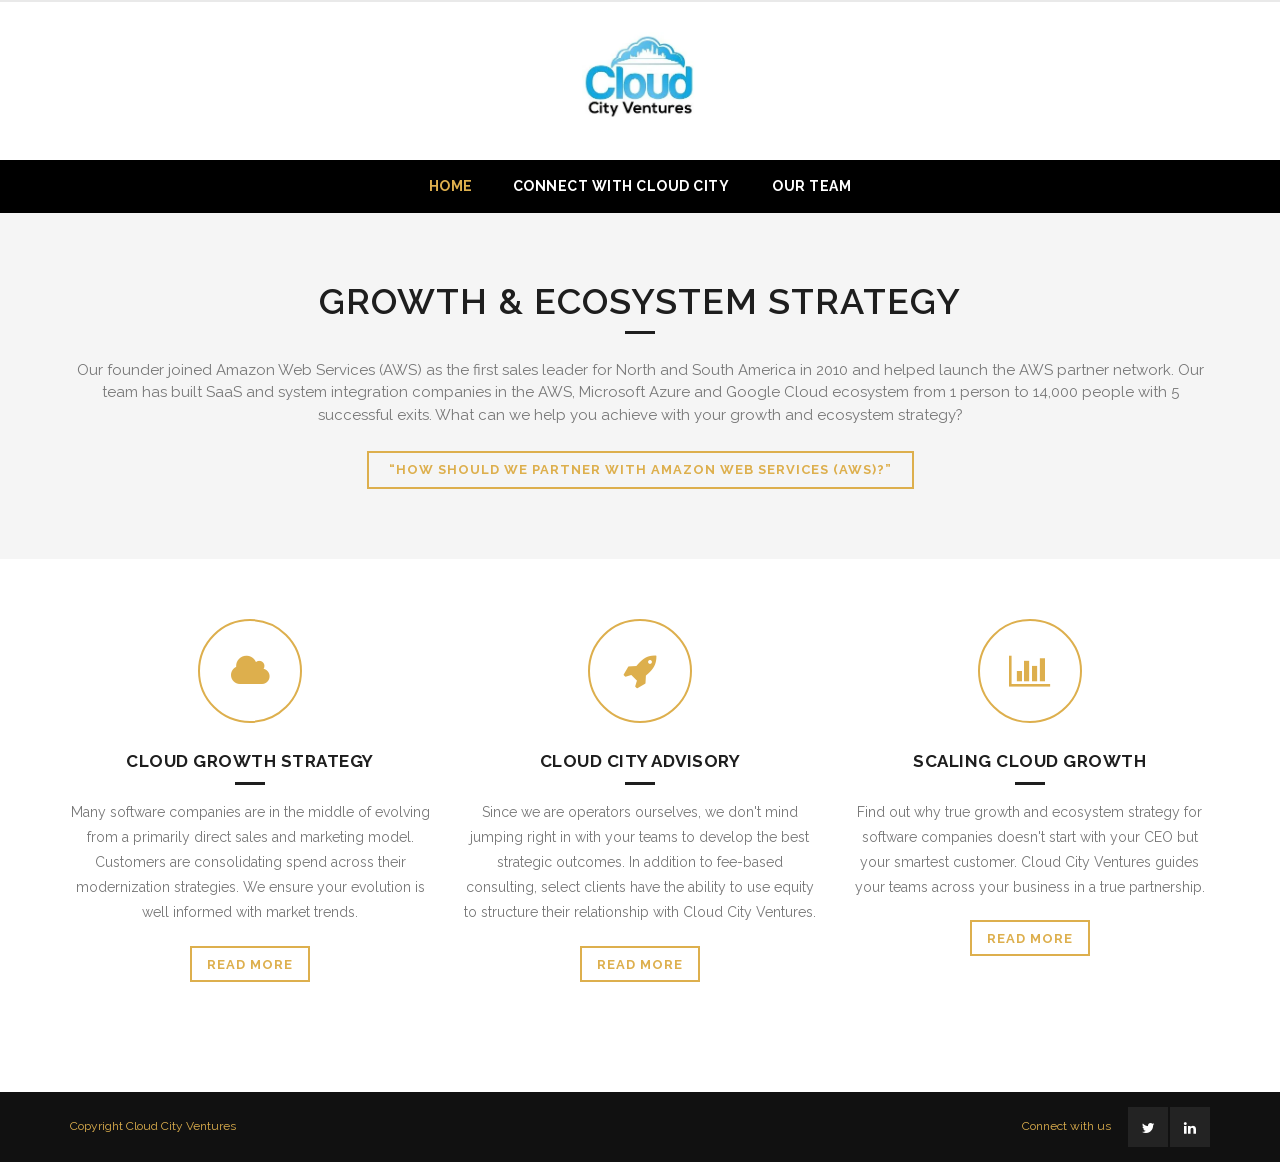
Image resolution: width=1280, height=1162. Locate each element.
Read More (250, 964)
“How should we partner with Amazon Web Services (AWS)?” (640, 469)
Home (451, 186)
